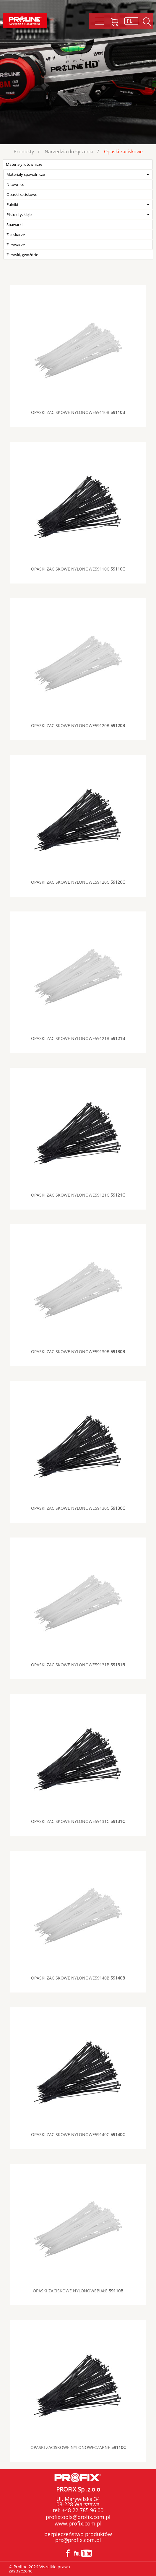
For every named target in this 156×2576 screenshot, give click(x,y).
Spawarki (14, 224)
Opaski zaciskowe (123, 151)
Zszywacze (15, 244)
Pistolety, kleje (19, 214)
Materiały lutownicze (24, 164)
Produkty (24, 151)
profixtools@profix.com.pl (78, 2516)
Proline (25, 21)
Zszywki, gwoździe (22, 254)
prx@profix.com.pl (78, 2540)
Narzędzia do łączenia (69, 151)
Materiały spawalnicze (25, 174)
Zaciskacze (15, 234)
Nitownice (15, 184)
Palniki (12, 204)
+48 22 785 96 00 (82, 2510)
